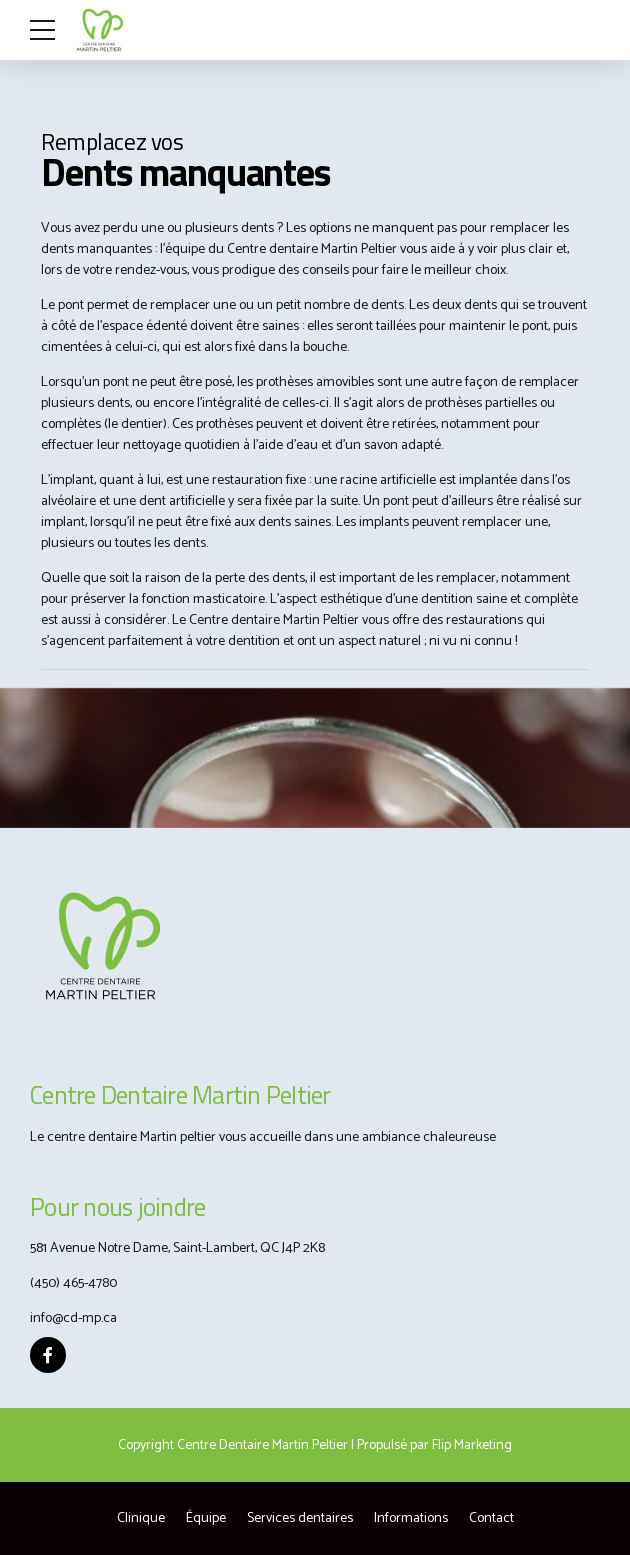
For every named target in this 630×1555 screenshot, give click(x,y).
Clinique (141, 1518)
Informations (411, 1518)
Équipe (206, 1518)
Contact (491, 1518)
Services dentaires (300, 1518)
